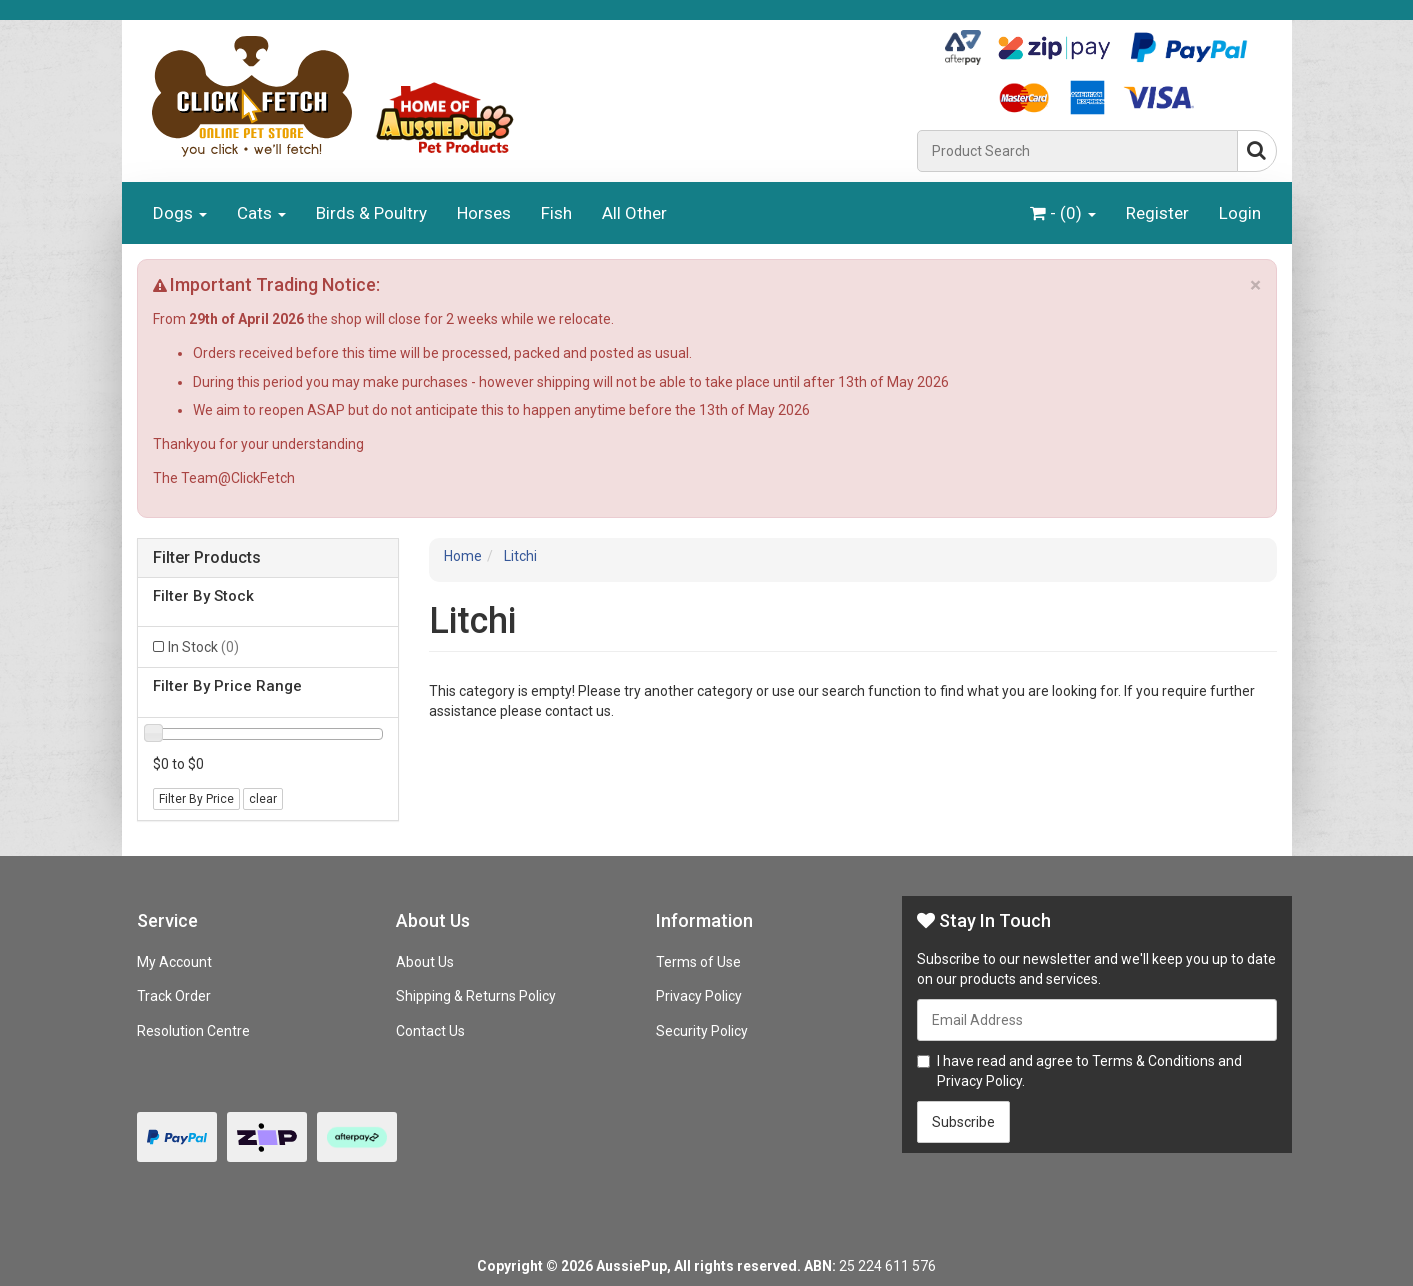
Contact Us (430, 1031)
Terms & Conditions (1153, 1061)
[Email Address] (1097, 1020)
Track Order (174, 996)
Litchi (520, 556)
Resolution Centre (193, 1031)
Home (463, 556)
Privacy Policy (699, 996)
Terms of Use (698, 962)
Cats (261, 213)
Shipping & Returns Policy (476, 996)
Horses (484, 213)
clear (263, 799)
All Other (634, 213)
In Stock (203, 647)
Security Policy (702, 1031)
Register (1157, 213)
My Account (174, 962)
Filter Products (207, 558)
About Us (425, 962)
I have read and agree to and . (1079, 1071)
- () (1063, 213)
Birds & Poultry (371, 213)
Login (1240, 213)
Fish (556, 213)
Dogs (180, 213)
